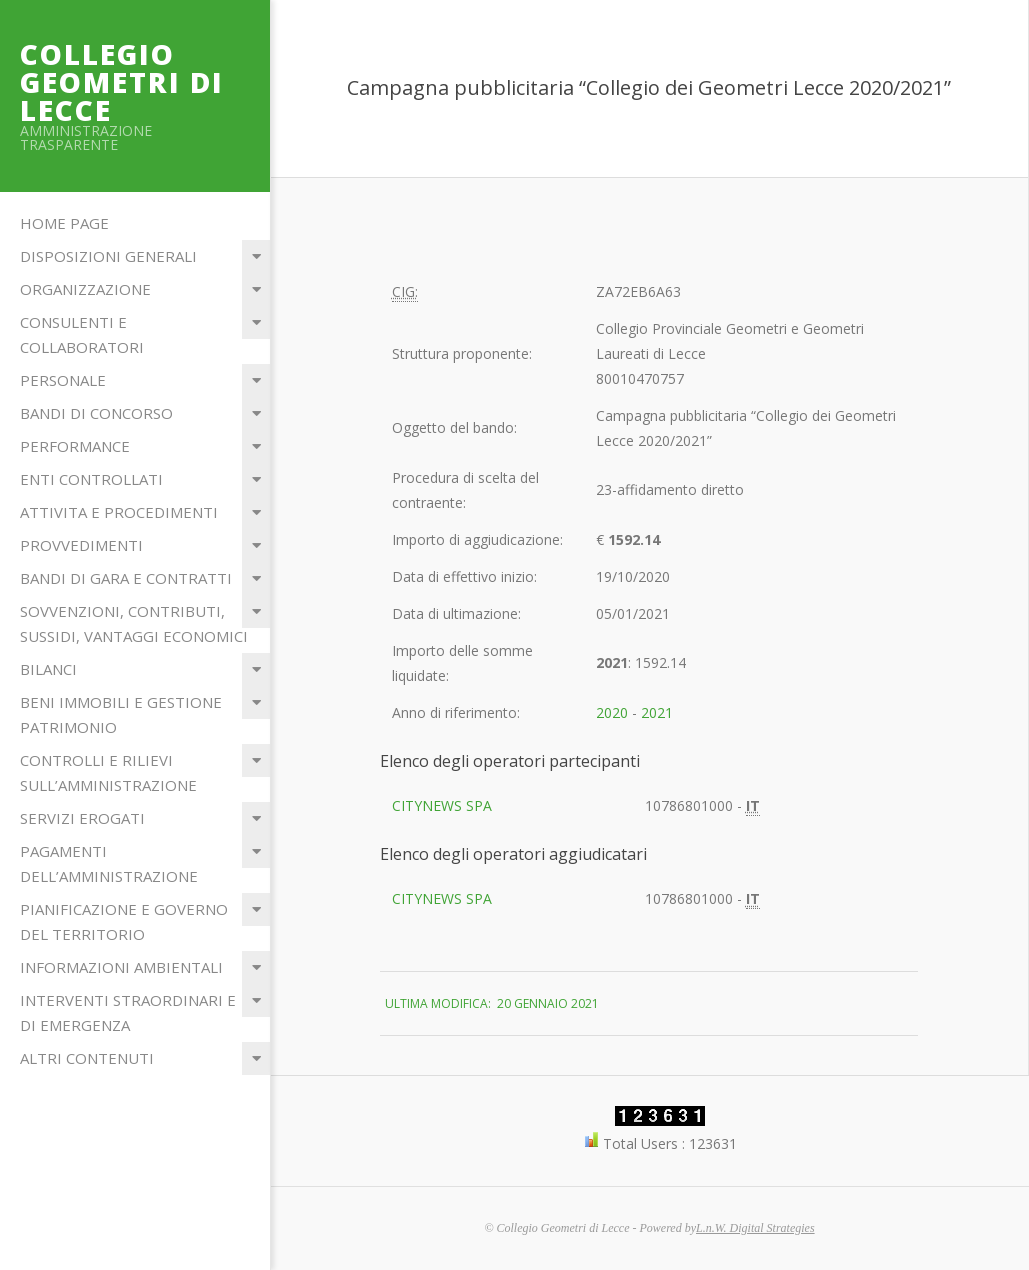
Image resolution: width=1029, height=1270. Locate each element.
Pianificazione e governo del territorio (124, 921)
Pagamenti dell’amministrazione (109, 863)
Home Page (64, 223)
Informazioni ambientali (121, 967)
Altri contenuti (87, 1058)
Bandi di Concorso (96, 413)
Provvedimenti (81, 545)
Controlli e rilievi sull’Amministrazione (108, 772)
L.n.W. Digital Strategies (755, 1228)
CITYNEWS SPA (442, 805)
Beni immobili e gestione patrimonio (121, 714)
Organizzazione (85, 289)
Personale (63, 380)
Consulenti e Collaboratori (82, 334)
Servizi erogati (82, 818)
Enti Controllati (91, 479)
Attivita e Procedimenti (119, 512)
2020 (612, 712)
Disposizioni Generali (108, 256)
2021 (657, 712)
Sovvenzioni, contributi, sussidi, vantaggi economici (134, 623)
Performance (75, 446)
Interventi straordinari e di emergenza (128, 1012)
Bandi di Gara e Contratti (126, 578)
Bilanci (48, 669)
